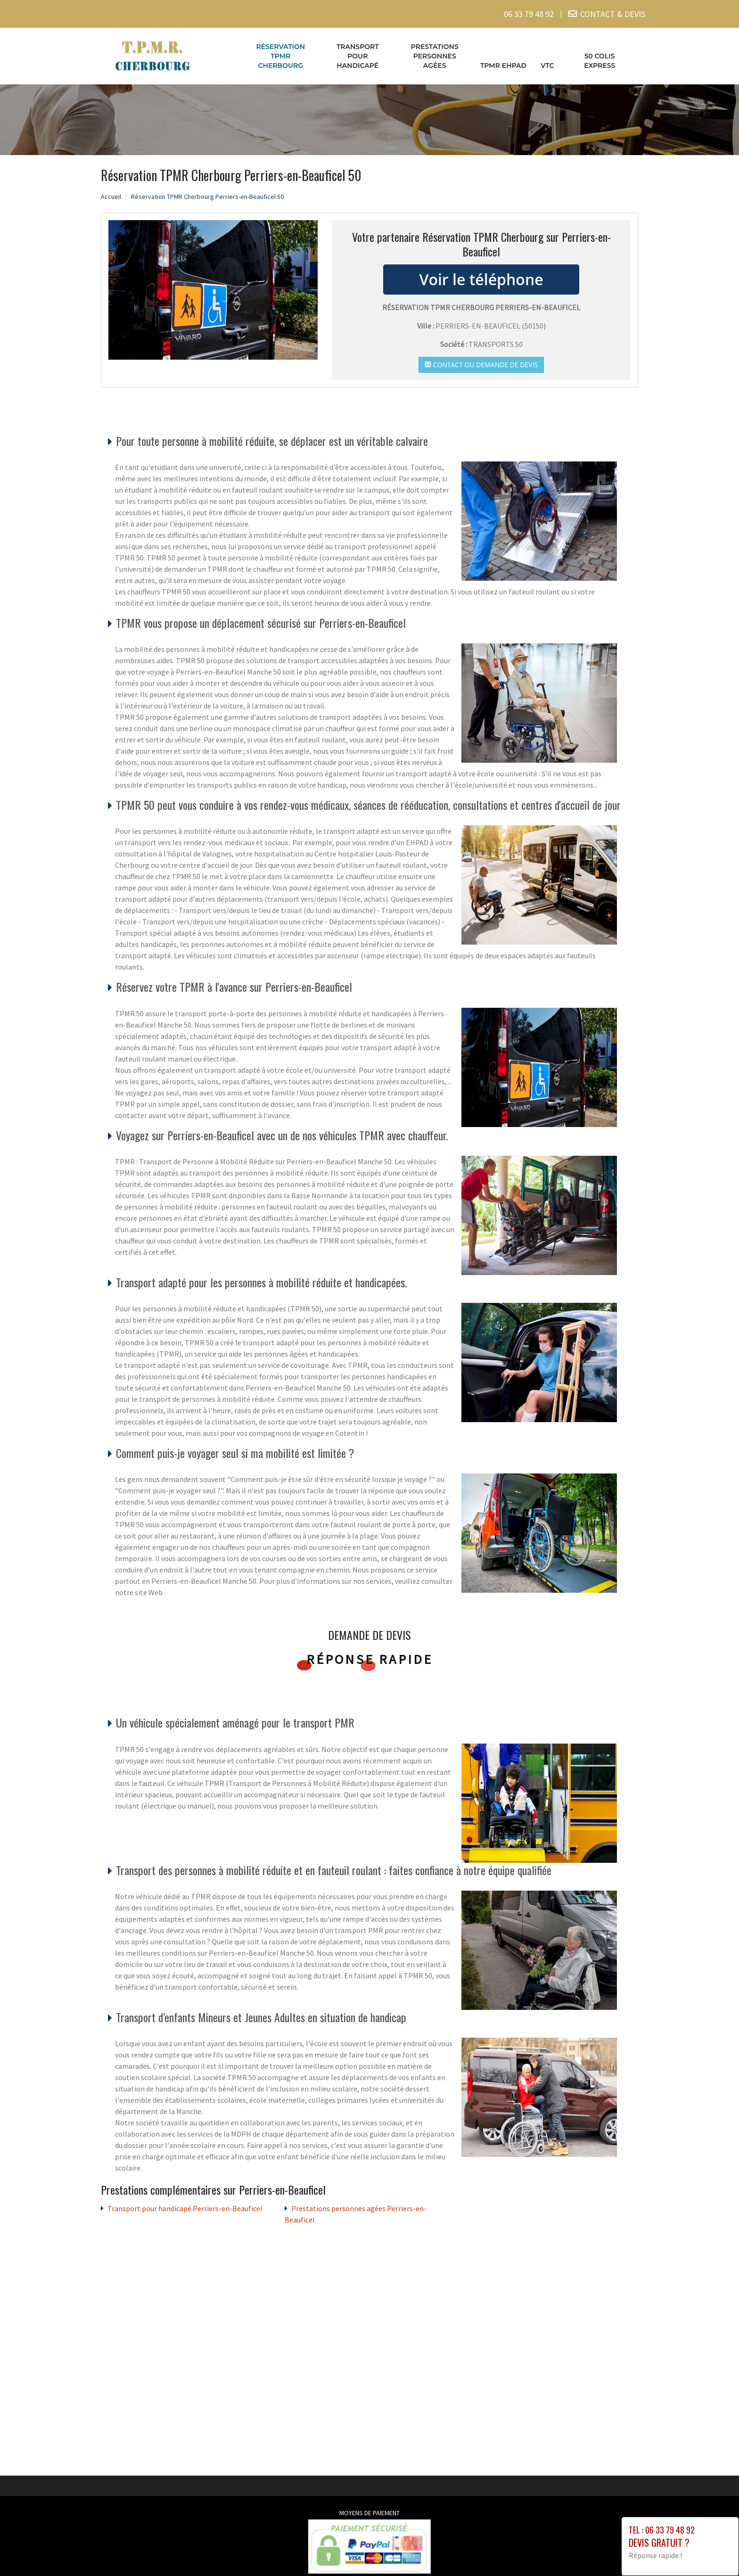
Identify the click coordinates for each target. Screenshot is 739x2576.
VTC (547, 65)
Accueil (111, 196)
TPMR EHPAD (503, 65)
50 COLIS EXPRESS (599, 61)
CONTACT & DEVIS (612, 13)
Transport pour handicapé (358, 56)
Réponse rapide (369, 1659)
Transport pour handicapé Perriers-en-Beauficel (185, 2208)
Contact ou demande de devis (481, 364)
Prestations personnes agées (435, 56)
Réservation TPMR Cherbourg (280, 56)
